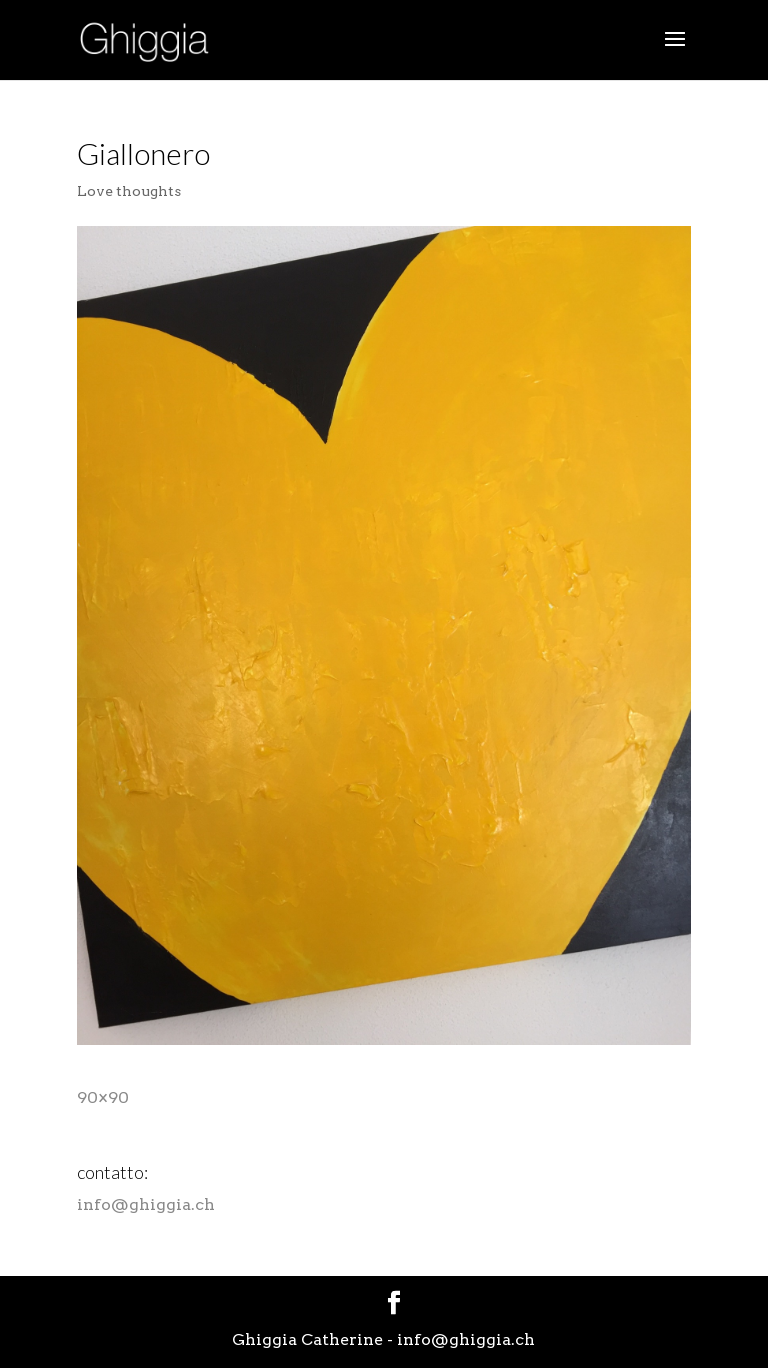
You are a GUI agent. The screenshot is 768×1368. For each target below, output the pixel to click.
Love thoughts (129, 191)
